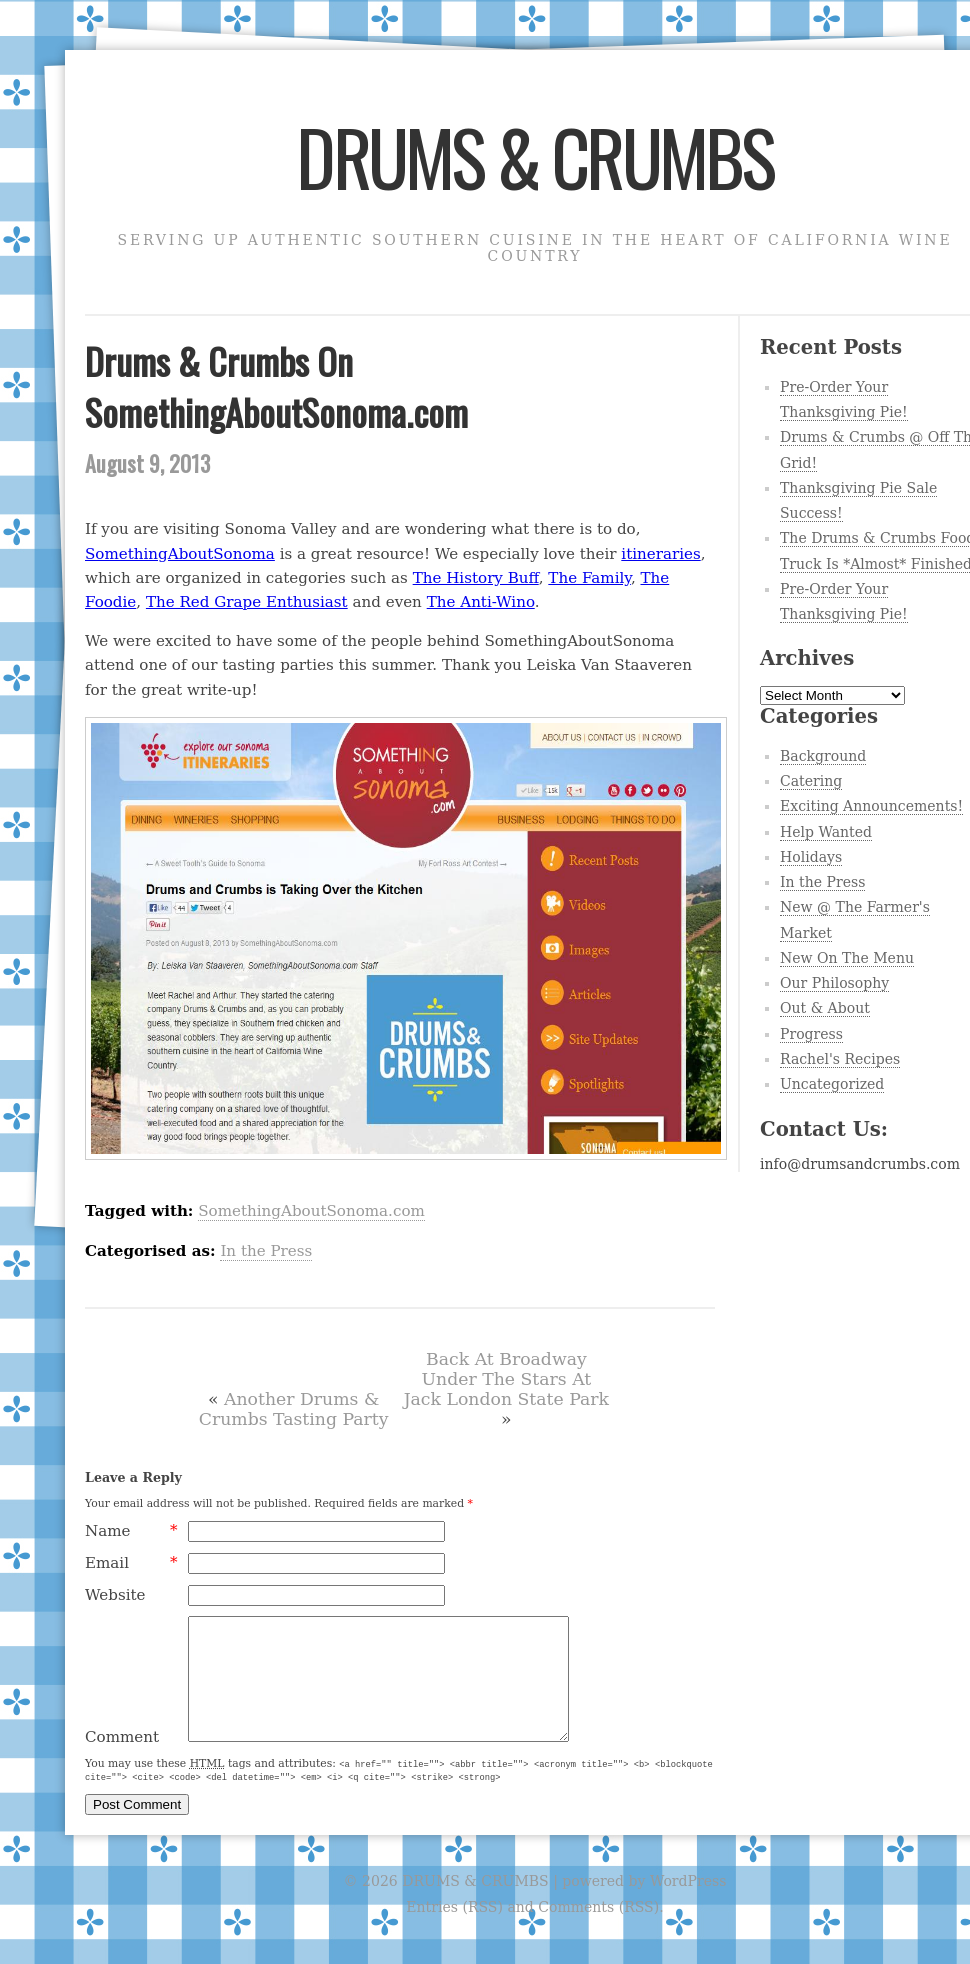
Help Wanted (826, 832)
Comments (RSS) (598, 1931)
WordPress (688, 1905)
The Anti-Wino (481, 602)
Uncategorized (832, 1084)
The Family (589, 578)
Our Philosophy (834, 983)
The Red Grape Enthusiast (247, 602)
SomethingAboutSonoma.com (311, 1211)
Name (131, 1531)
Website (115, 1595)
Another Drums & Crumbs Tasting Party (294, 1409)
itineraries (660, 554)
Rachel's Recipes (840, 1059)
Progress (811, 1034)
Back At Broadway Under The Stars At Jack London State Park (506, 1379)
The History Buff (476, 578)
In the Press (266, 1251)
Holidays (811, 857)
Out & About (825, 1008)
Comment (122, 1761)
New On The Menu (847, 958)
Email (131, 1563)
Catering (811, 781)
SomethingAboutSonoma (180, 554)
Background (823, 756)
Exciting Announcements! (871, 806)
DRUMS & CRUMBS (534, 156)
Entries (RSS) (454, 1931)
